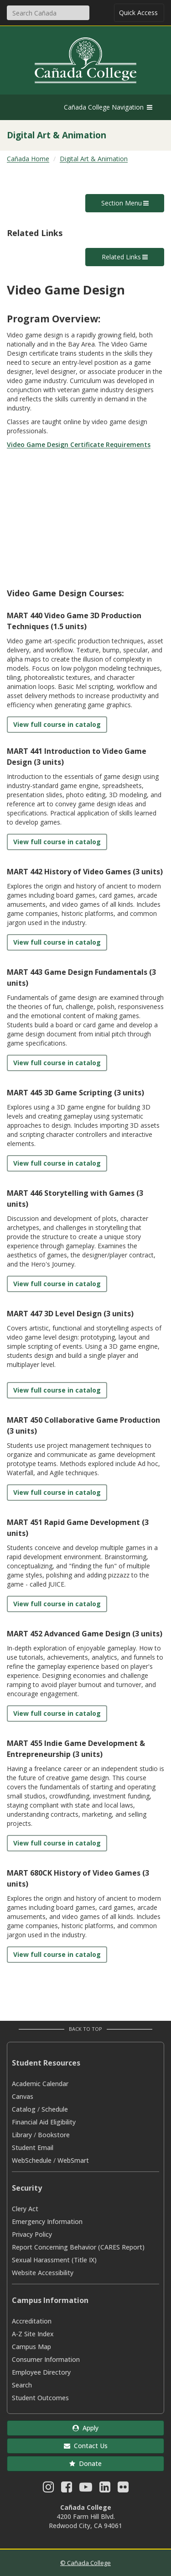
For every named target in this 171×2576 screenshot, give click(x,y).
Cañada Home (28, 158)
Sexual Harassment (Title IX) (54, 2259)
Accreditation (32, 2321)
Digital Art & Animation (94, 158)
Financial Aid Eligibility (44, 2122)
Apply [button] (85, 2428)
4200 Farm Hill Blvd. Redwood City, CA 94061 (85, 2521)
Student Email (32, 2147)
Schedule (54, 2109)
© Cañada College (85, 2563)
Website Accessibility (42, 2272)
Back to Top (85, 2028)
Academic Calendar (40, 2083)
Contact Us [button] (86, 2445)
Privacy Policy (32, 2234)
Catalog (24, 2109)
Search (22, 2385)
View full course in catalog (57, 724)
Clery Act (25, 2208)
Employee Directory (41, 2372)
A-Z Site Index (33, 2333)
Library (22, 2134)
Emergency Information (47, 2221)
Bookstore (54, 2134)
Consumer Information (46, 2359)
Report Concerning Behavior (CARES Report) (78, 2247)
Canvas (22, 2096)
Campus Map (31, 2346)
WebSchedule (32, 2160)
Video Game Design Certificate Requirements (78, 444)
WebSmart (73, 2160)
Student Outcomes (40, 2397)
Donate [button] (85, 2463)
